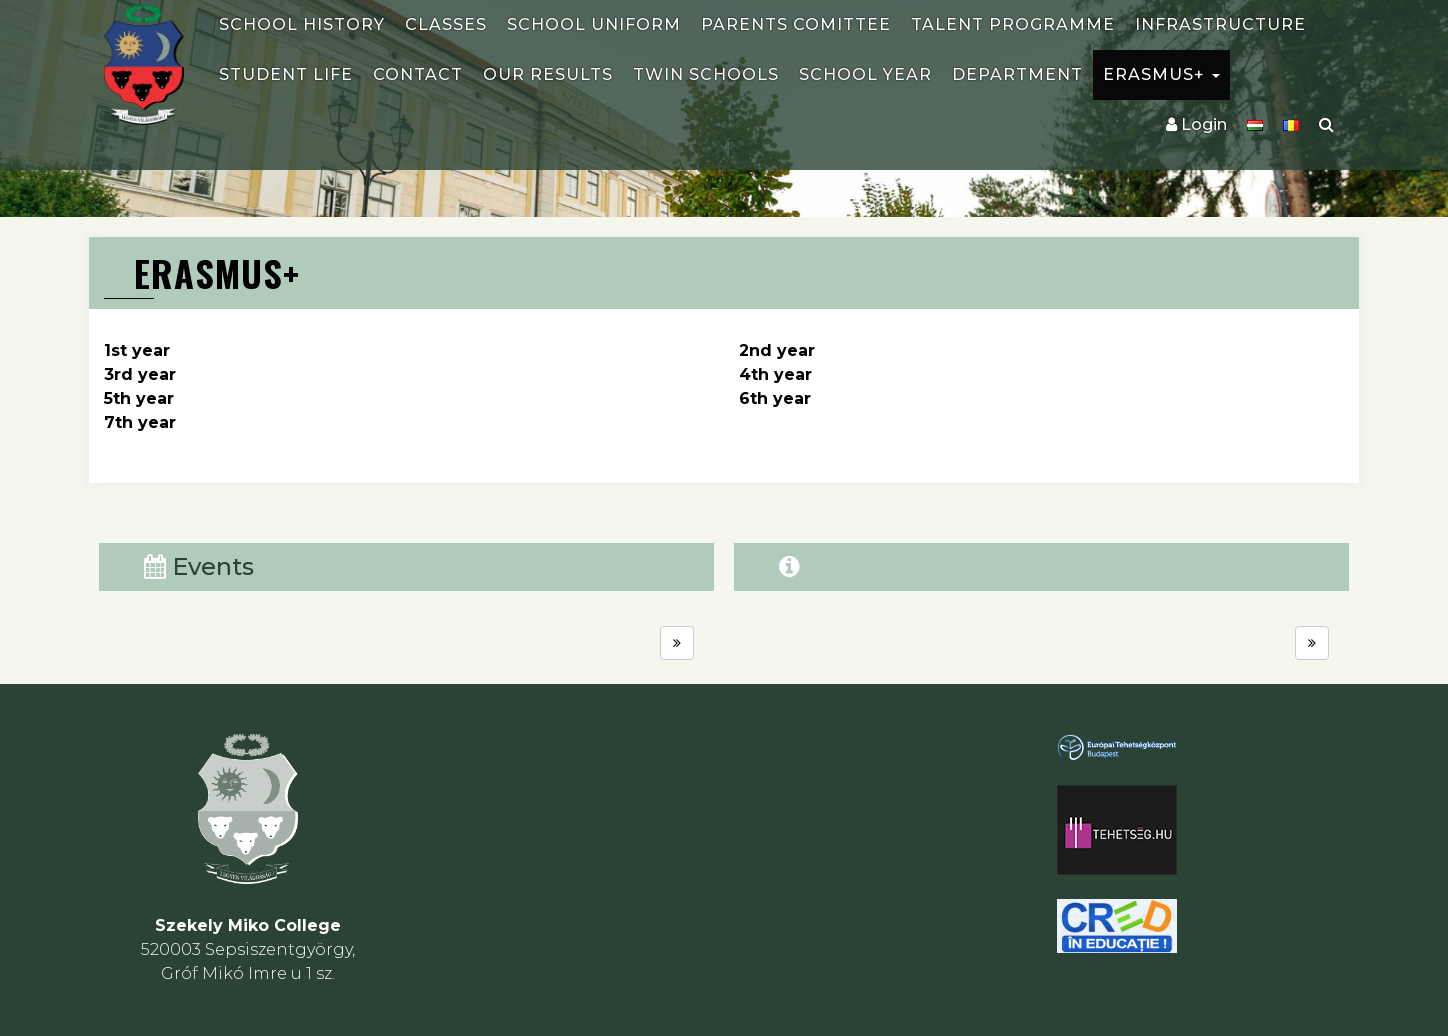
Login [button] (1196, 124)
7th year (140, 422)
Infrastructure (1220, 24)
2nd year (777, 350)
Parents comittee (796, 24)
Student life (286, 74)
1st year (137, 350)
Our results (548, 74)
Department (1017, 74)
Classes (446, 24)
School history (302, 24)
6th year (775, 398)
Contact (418, 74)
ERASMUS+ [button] (1161, 74)
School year (865, 74)
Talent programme (1013, 24)
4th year (775, 374)
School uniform (594, 24)
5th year (139, 398)
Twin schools (706, 74)
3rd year (140, 374)
